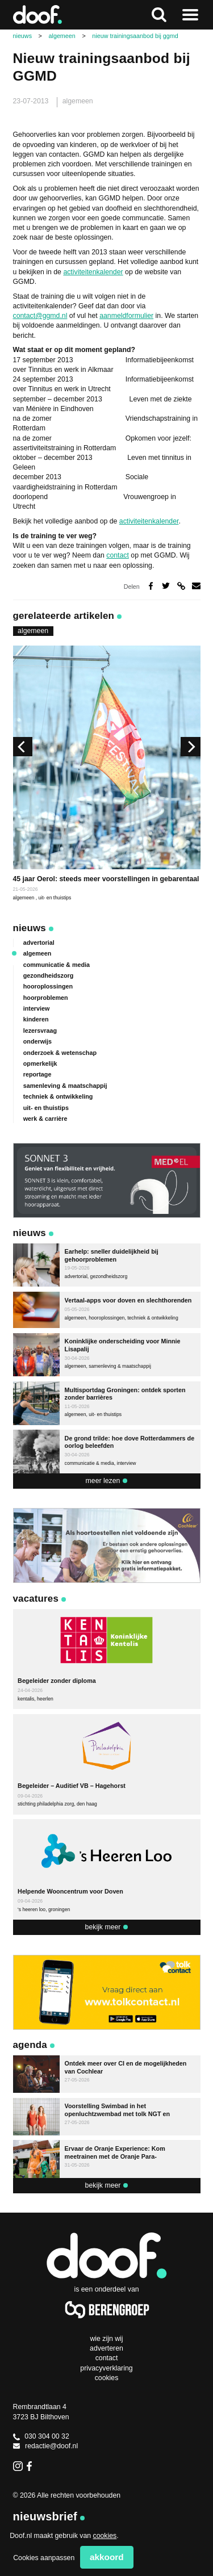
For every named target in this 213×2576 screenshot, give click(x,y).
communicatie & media (56, 964)
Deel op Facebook (151, 586)
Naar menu (190, 14)
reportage (37, 1074)
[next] (190, 746)
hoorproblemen (45, 997)
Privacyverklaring (106, 2368)
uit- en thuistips (55, 897)
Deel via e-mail (196, 586)
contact (117, 555)
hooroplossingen (48, 986)
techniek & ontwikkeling (58, 1096)
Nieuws (29, 928)
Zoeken (159, 14)
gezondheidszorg (48, 975)
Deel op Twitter (166, 586)
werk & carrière (45, 1118)
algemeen (77, 101)
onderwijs (37, 1041)
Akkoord (107, 2557)
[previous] (22, 746)
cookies (105, 2536)
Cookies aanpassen (43, 2558)
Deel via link (181, 586)
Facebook (31, 2466)
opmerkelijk (40, 1063)
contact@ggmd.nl (40, 316)
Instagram (18, 2466)
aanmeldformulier (126, 316)
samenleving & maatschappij (65, 1085)
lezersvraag (40, 1030)
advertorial (39, 942)
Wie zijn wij (106, 2339)
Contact (106, 2358)
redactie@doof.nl (45, 2446)
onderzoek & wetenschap (60, 1052)
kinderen (36, 1019)
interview (36, 1008)
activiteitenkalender (93, 272)
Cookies (107, 2378)
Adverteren (106, 2348)
